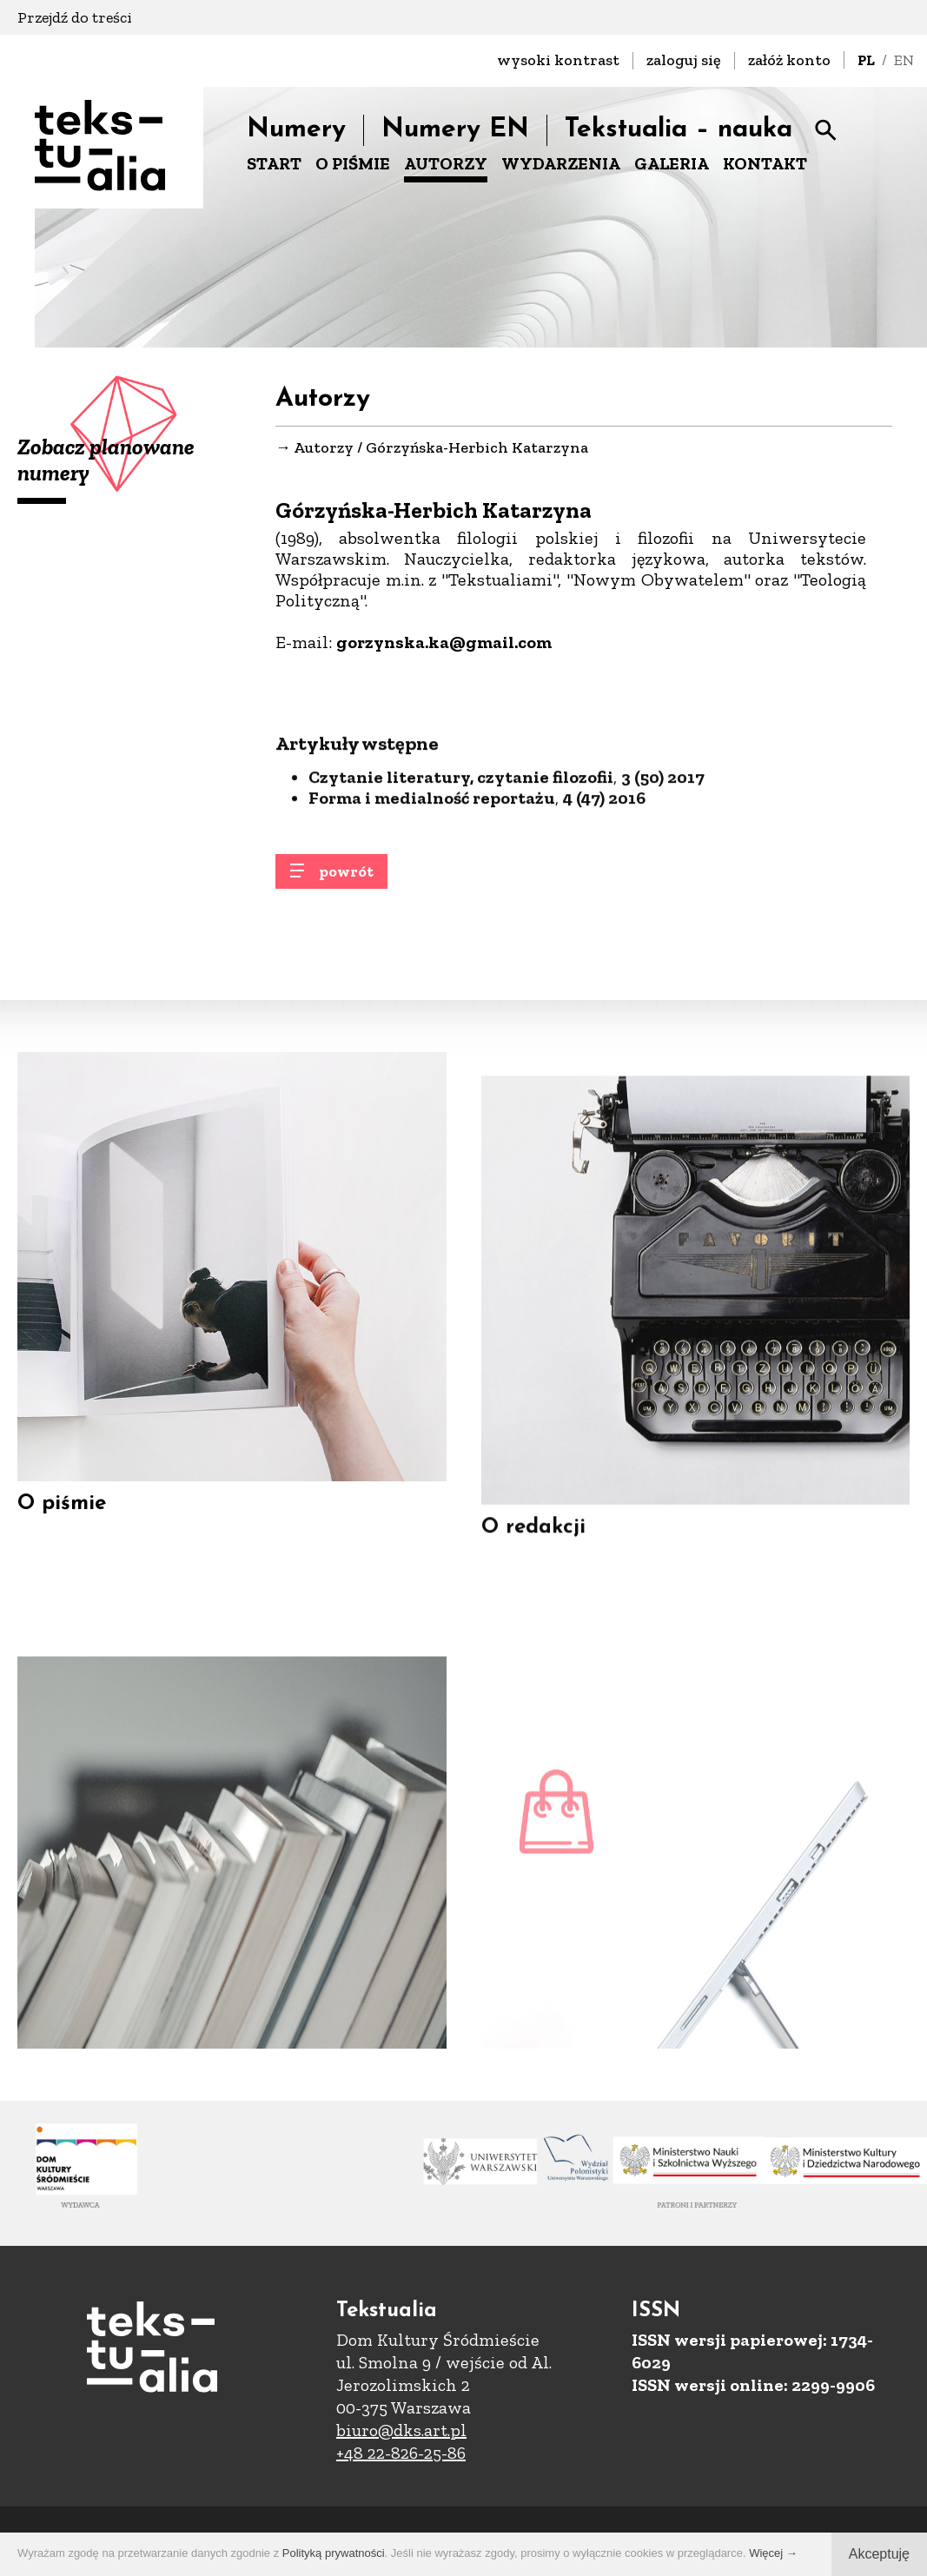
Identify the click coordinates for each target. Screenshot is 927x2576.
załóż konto (789, 60)
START (274, 163)
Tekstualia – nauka (678, 129)
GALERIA (671, 163)
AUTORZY (445, 163)
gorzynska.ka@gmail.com (444, 642)
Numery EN (455, 129)
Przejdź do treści (74, 17)
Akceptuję (879, 2553)
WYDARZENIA (560, 163)
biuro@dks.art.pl (401, 2430)
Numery (296, 129)
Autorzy (324, 448)
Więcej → (773, 2552)
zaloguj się (683, 60)
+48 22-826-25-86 (401, 2452)
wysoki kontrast (558, 60)
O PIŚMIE (352, 163)
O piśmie (61, 1530)
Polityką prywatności (333, 2552)
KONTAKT (765, 163)
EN (904, 60)
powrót (346, 883)
